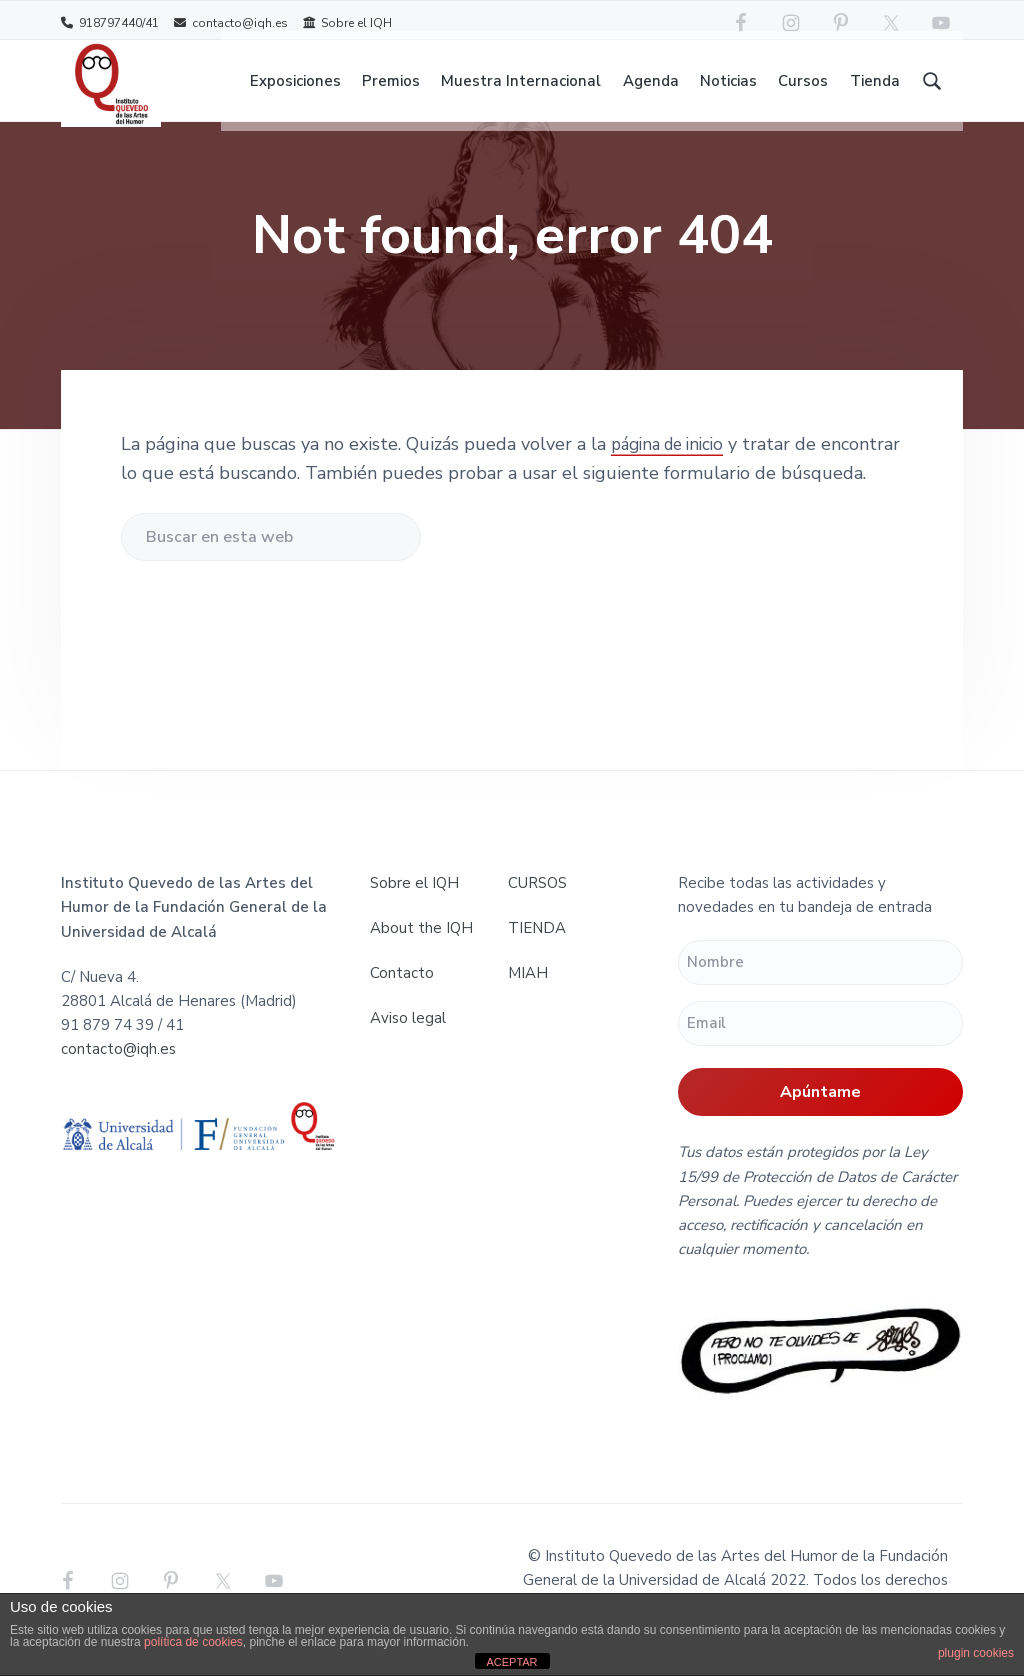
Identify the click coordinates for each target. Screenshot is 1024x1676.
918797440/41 (110, 22)
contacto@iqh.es (231, 22)
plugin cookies (976, 1653)
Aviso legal (408, 1037)
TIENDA (537, 947)
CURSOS (537, 902)
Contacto (402, 992)
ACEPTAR (511, 1662)
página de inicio (673, 463)
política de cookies (193, 1642)
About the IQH (421, 947)
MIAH (528, 992)
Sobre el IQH (347, 22)
